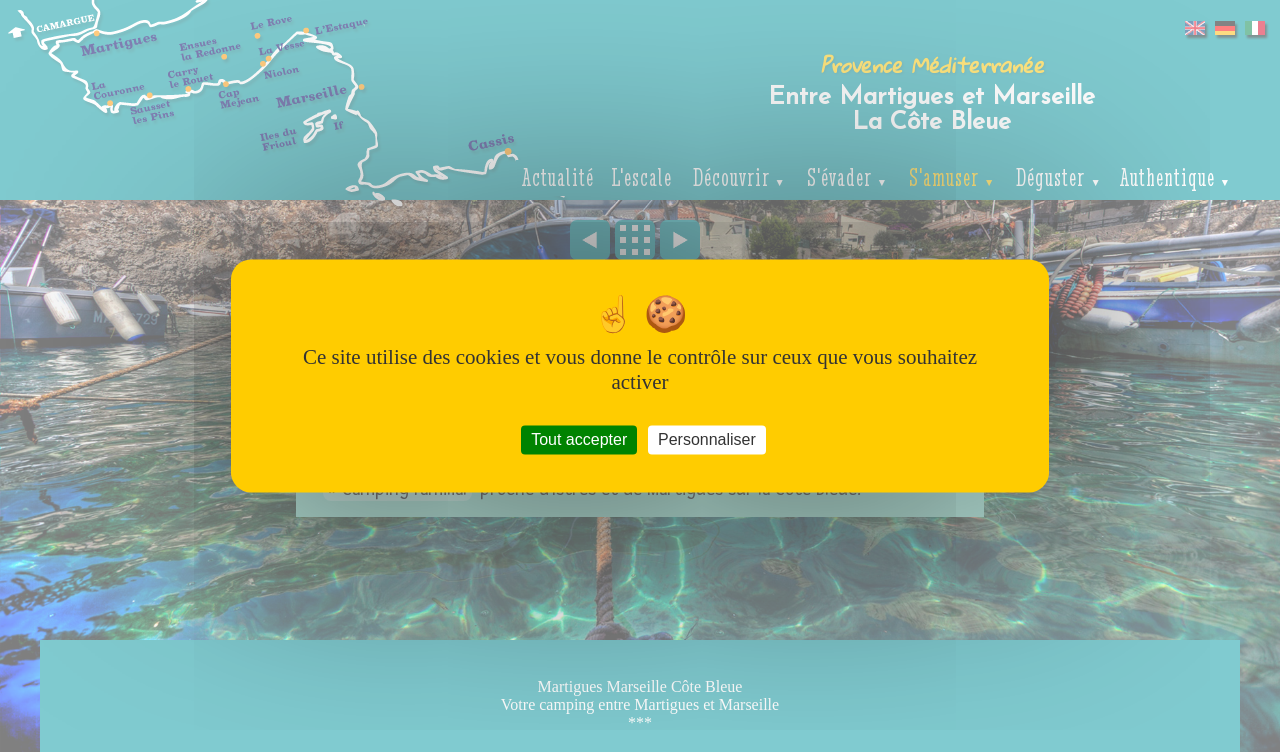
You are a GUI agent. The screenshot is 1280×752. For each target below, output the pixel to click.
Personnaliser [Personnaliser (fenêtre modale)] (707, 439)
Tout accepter (579, 439)
